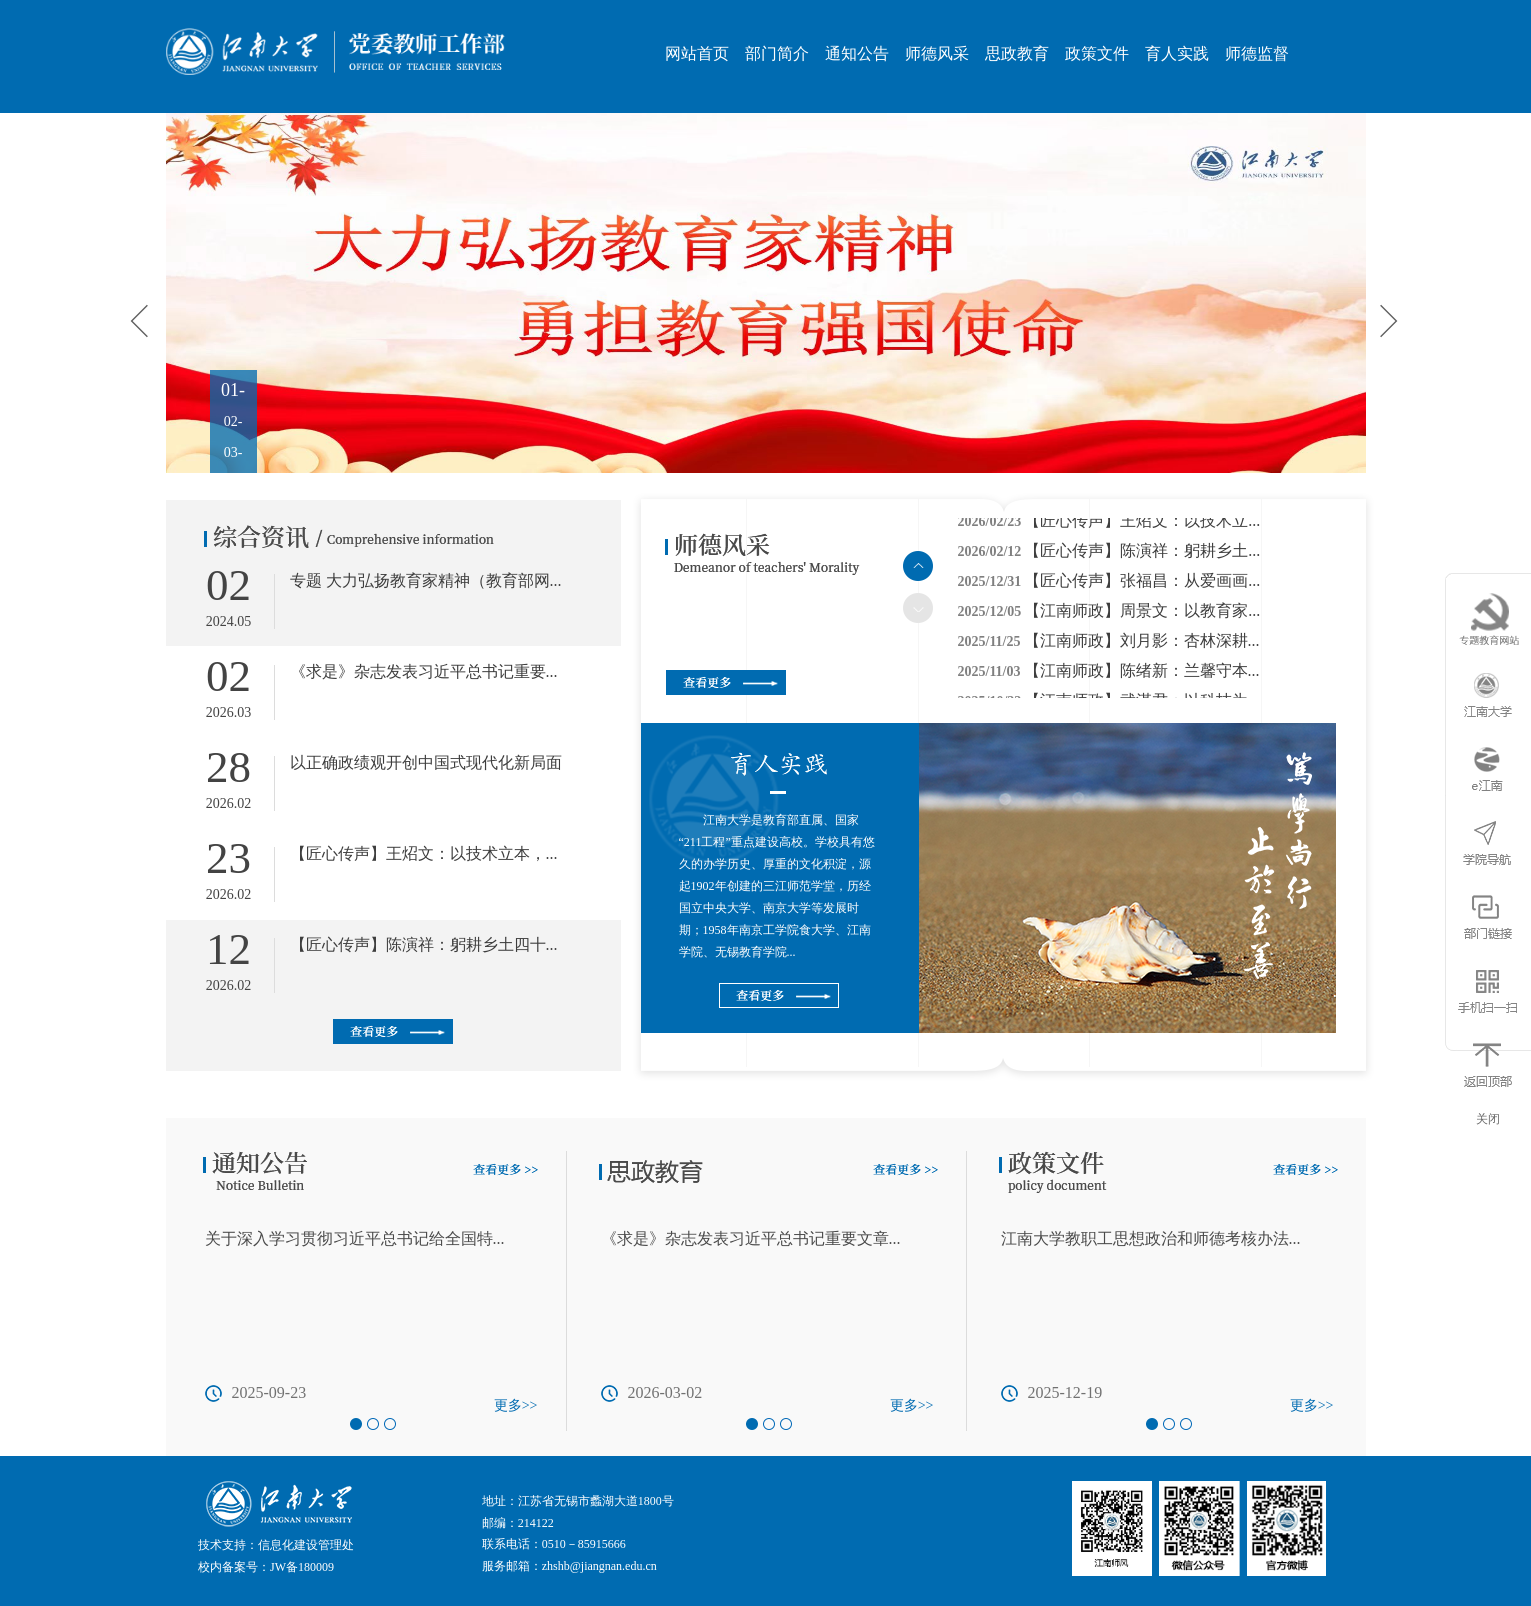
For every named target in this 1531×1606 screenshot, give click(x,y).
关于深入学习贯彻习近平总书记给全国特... (355, 1238)
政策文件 (1097, 53)
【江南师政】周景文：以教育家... (1142, 614)
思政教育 (1017, 53)
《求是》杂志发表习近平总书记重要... (424, 671)
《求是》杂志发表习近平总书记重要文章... (751, 1238)
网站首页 (697, 53)
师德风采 (937, 53)
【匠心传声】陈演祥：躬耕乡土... (1142, 554)
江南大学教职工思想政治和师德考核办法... (1151, 1238)
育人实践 (1177, 53)
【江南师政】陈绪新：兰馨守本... (1142, 674)
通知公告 (857, 53)
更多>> (516, 1405)
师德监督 (1257, 53)
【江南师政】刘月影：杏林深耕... (1142, 644)
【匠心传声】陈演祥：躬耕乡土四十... (424, 944)
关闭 (1488, 1119)
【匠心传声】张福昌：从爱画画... (1142, 584)
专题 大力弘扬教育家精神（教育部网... (426, 580)
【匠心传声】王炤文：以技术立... (1142, 524)
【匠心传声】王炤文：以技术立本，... (424, 853)
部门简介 (777, 53)
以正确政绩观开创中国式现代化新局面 (426, 762)
